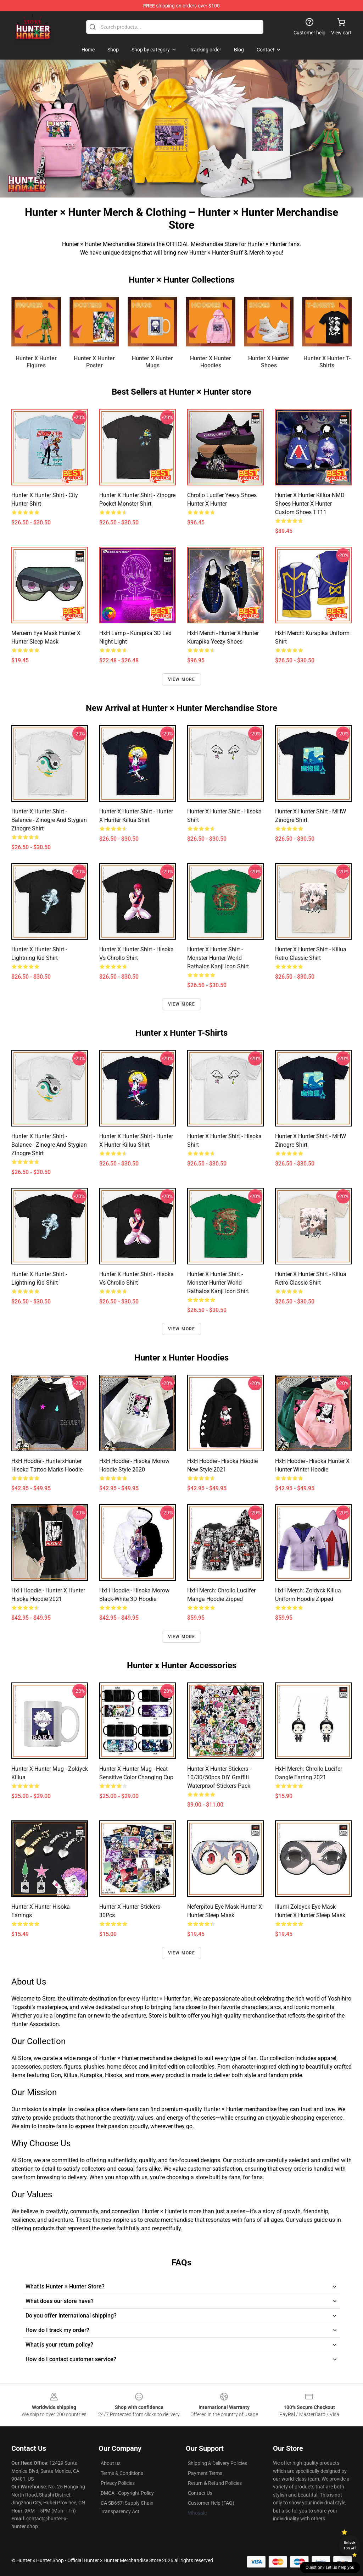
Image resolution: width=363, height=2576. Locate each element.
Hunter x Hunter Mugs (152, 362)
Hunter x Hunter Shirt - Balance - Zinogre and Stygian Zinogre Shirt (49, 820)
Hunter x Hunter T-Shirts (327, 362)
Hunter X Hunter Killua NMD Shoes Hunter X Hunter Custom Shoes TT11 (310, 504)
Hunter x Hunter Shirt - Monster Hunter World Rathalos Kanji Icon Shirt (218, 958)
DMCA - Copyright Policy (127, 2493)
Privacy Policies (118, 2483)
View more (181, 679)
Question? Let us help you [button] (330, 2567)
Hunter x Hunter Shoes (268, 362)
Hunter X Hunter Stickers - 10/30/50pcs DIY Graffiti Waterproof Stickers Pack (219, 1777)
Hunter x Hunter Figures (36, 362)
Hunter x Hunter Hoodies (210, 362)
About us (111, 2463)
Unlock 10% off (350, 2545)
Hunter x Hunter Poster (94, 362)
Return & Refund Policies (215, 2483)
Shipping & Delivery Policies (217, 2463)
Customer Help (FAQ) (211, 2503)
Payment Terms (205, 2473)
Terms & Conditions (122, 2473)
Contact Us (200, 2493)
